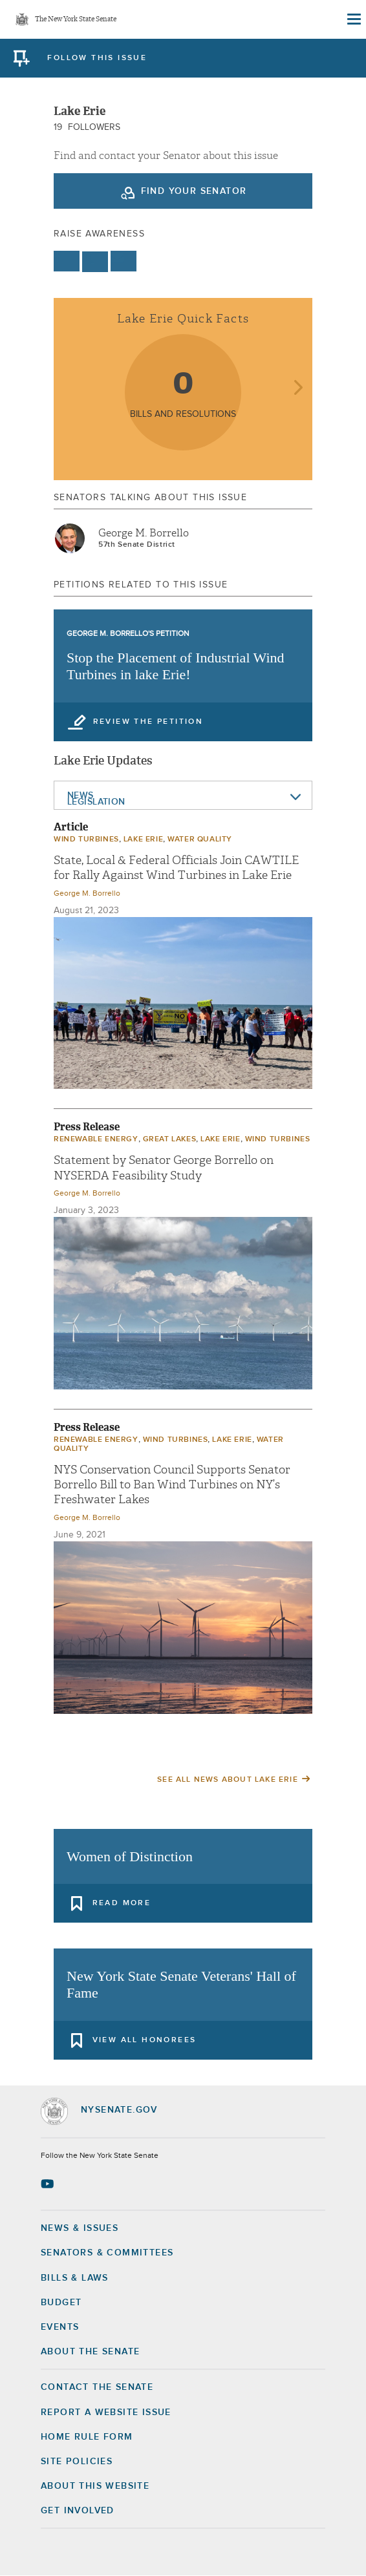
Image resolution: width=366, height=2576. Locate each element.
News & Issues (79, 2228)
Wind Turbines (86, 839)
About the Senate (90, 2351)
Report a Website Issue (106, 2412)
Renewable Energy (96, 1139)
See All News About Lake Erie (227, 1780)
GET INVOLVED (77, 2510)
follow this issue (97, 58)
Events (60, 2327)
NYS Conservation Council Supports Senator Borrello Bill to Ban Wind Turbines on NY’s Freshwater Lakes (172, 1485)
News (80, 795)
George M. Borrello (143, 533)
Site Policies (77, 2461)
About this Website (95, 2486)
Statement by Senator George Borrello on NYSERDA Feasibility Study (164, 1168)
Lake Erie (143, 839)
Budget (61, 2302)
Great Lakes (170, 1139)
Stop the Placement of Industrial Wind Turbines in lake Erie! (176, 665)
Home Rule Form (87, 2437)
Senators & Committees (107, 2252)
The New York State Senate (75, 19)
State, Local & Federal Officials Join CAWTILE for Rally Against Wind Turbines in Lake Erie (176, 868)
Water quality (199, 839)
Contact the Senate (97, 2387)
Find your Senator (194, 191)
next (297, 388)
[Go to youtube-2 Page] (49, 2183)
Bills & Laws (75, 2278)
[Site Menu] (353, 19)
